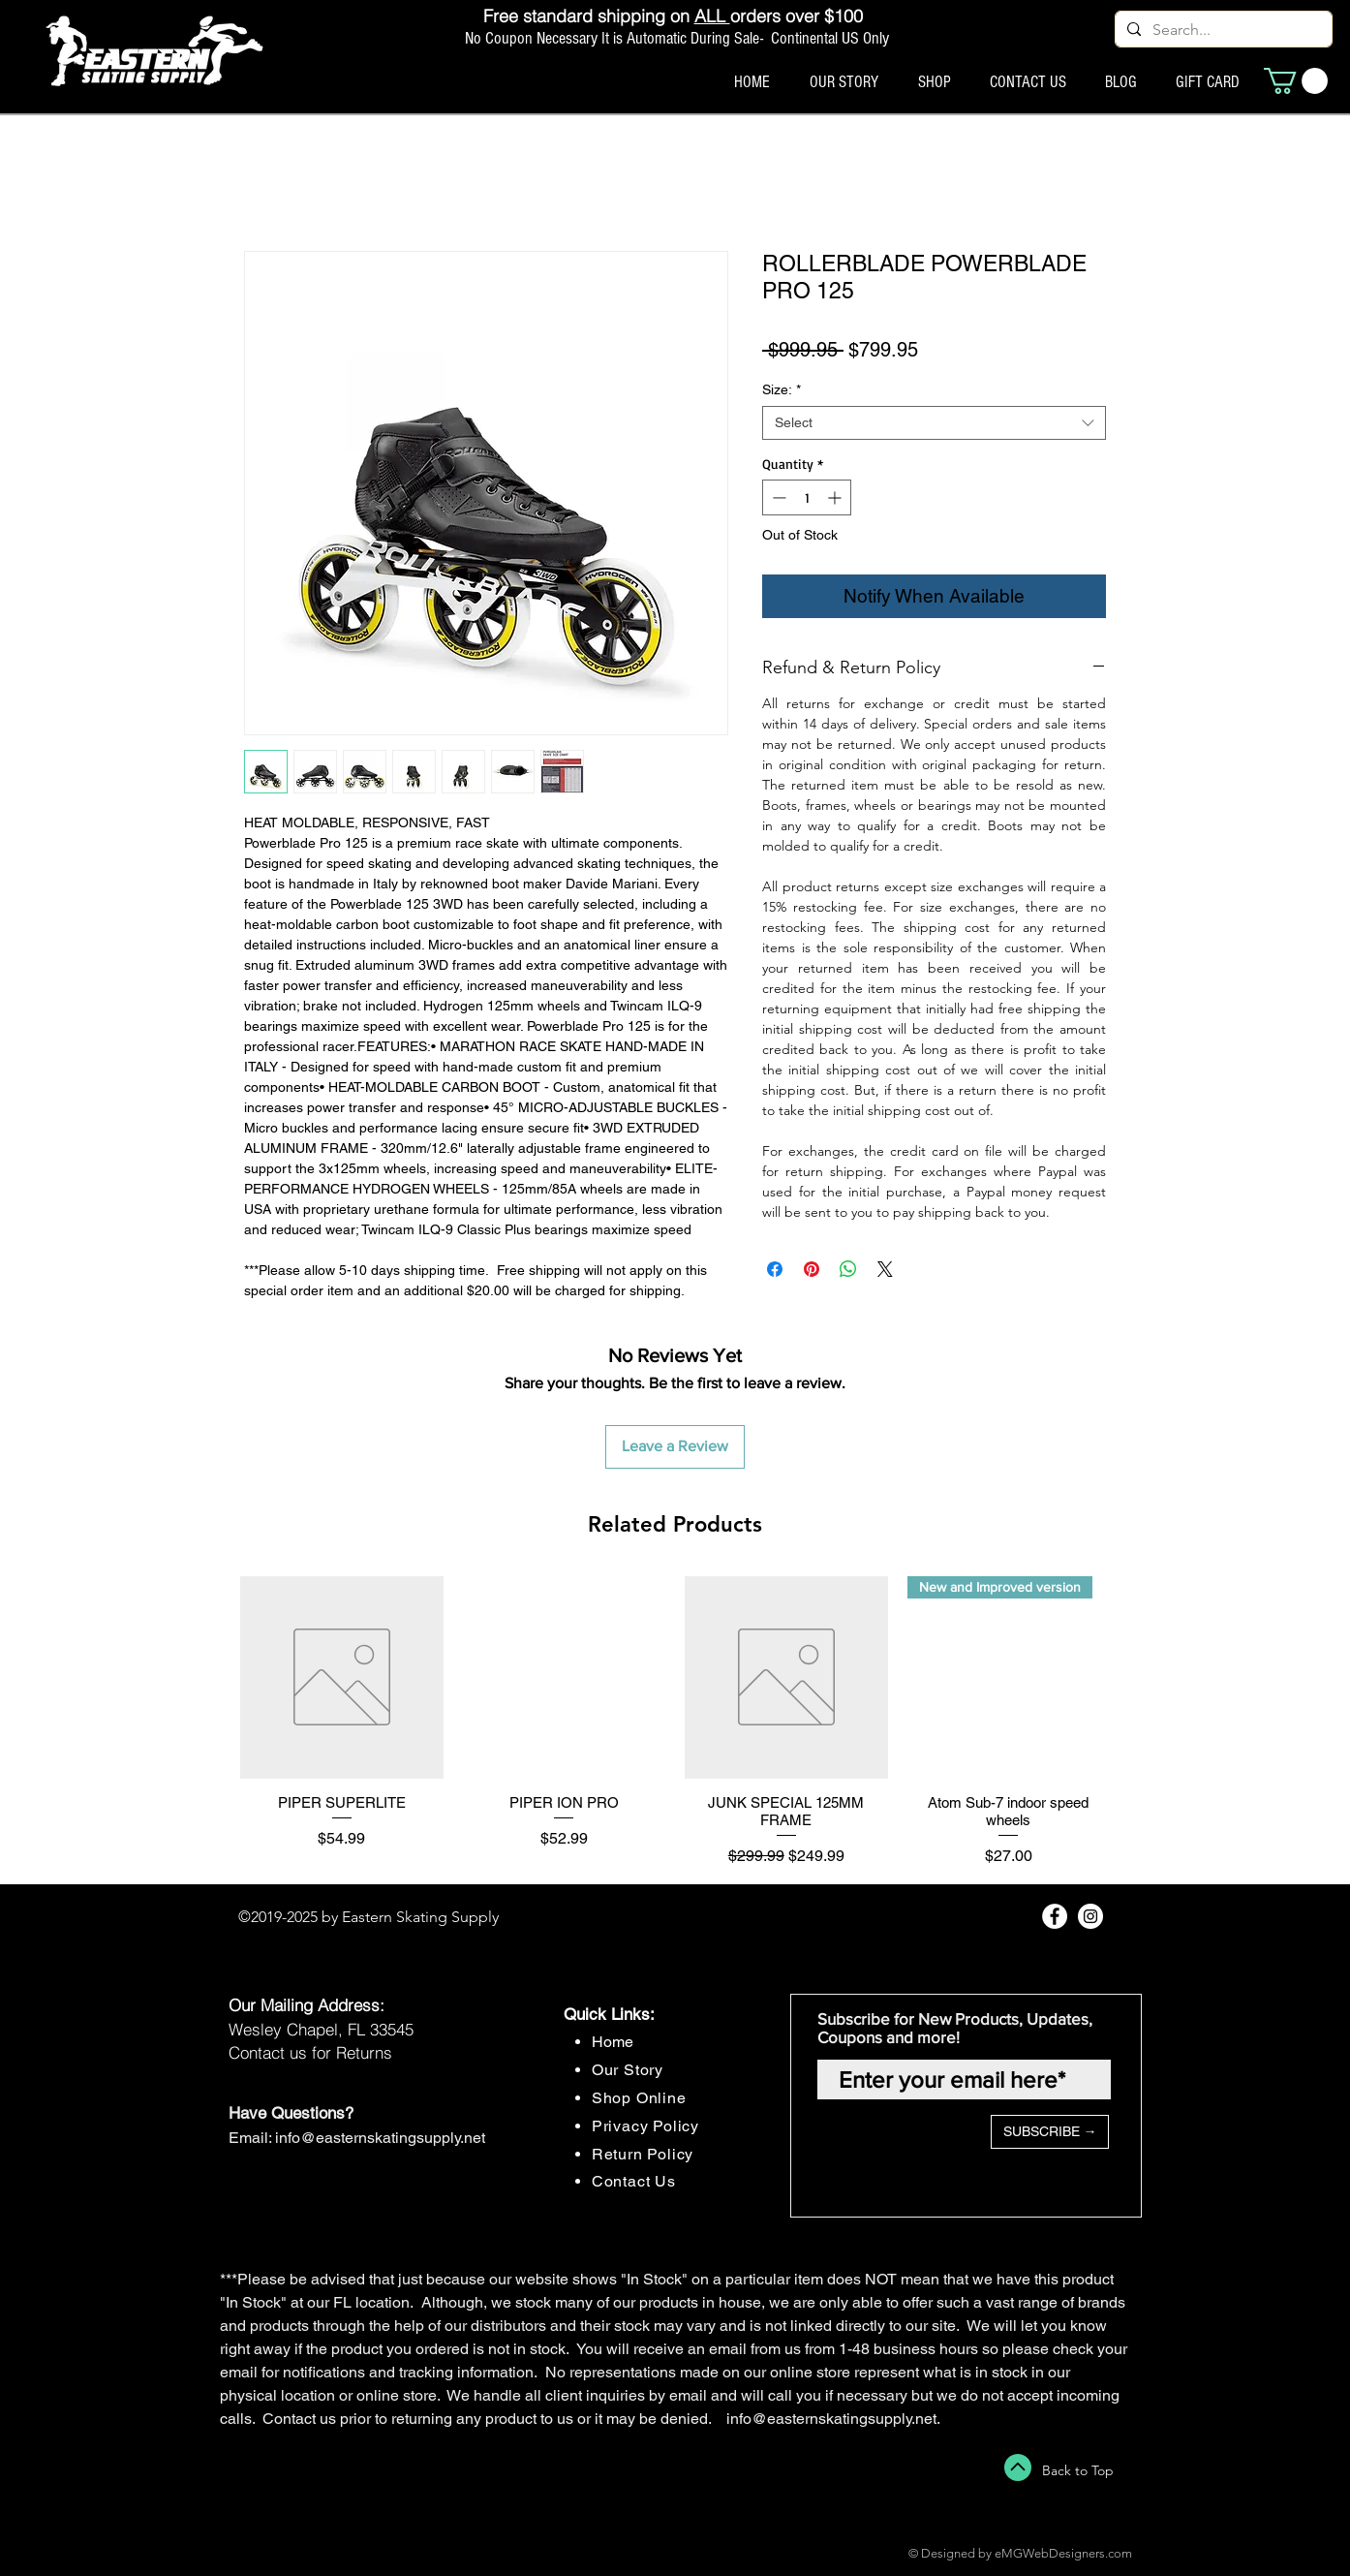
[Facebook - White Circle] (1054, 1916)
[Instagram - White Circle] (1090, 1916)
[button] (1296, 81)
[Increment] (836, 497)
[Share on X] (885, 1269)
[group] (675, 1722)
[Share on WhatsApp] (848, 1269)
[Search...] (1221, 30)
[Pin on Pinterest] (811, 1269)
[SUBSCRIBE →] (1050, 2132)
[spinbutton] (806, 497)
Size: (781, 389)
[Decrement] (777, 497)
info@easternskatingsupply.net (380, 2137)
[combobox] (934, 423)
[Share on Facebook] (774, 1269)
